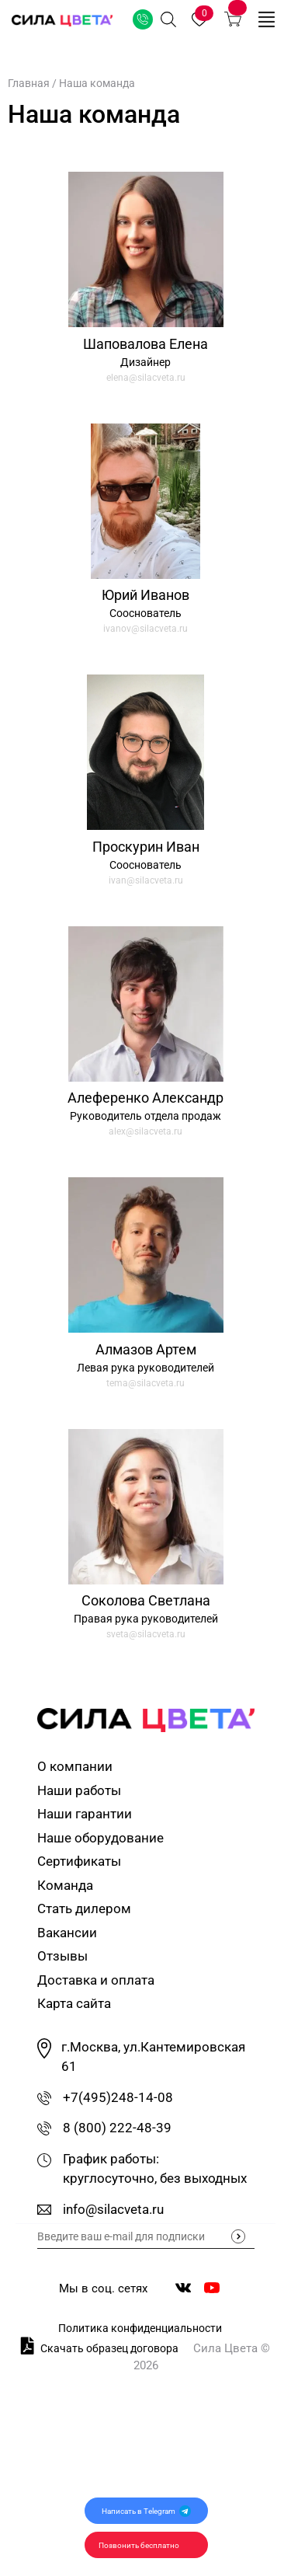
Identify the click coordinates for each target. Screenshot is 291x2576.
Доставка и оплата (95, 1980)
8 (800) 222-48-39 (117, 2127)
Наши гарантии (84, 1813)
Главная (29, 83)
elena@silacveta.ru (145, 377)
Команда (65, 1885)
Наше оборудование (100, 1838)
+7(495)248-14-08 (118, 2097)
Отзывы (62, 1956)
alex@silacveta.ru (145, 1131)
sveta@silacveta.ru (145, 1634)
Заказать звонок (143, 19)
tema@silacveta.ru (145, 1383)
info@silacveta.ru (113, 2209)
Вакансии (67, 1932)
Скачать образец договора (99, 2346)
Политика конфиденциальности (140, 2328)
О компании (75, 1766)
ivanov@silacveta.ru (145, 628)
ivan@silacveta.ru (146, 880)
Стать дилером (84, 1908)
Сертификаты (79, 1861)
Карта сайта (74, 2003)
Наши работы (79, 1790)
